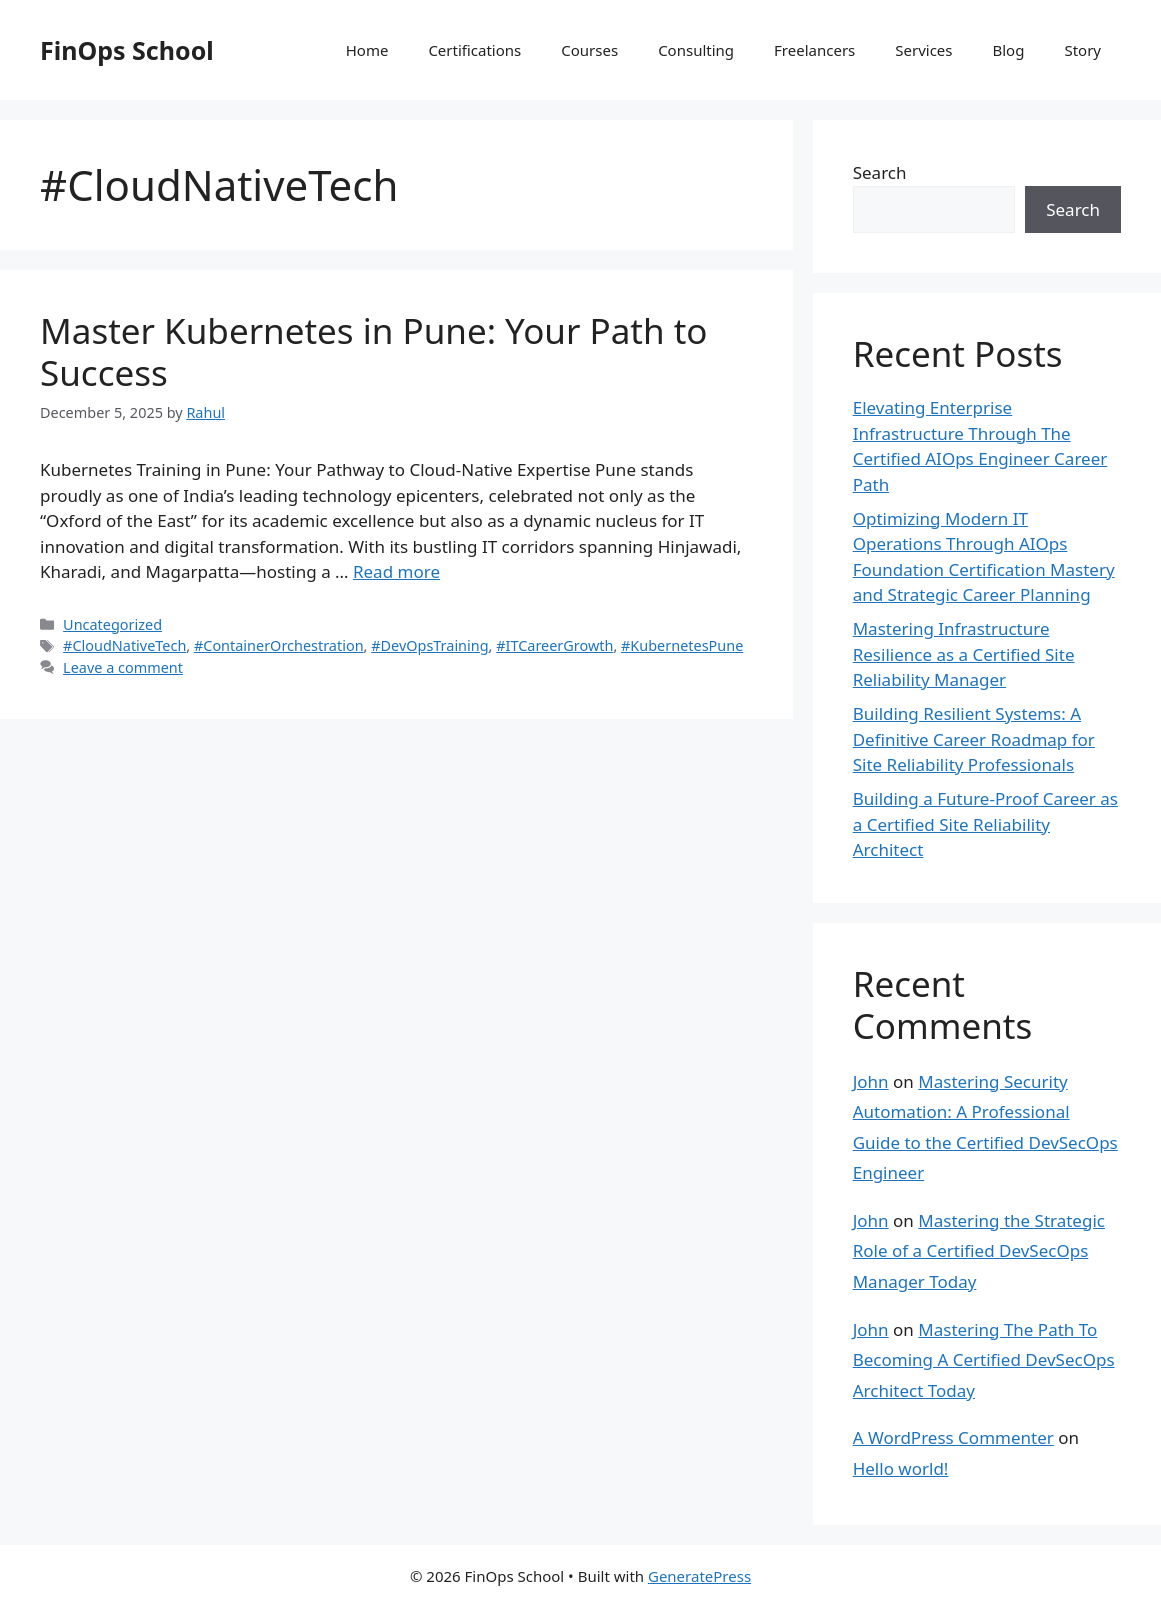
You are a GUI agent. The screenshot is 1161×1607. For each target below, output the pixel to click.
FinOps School (127, 50)
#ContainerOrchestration (279, 645)
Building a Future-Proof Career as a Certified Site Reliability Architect (985, 824)
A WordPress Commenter (953, 1437)
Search (880, 172)
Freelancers (814, 50)
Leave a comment (123, 667)
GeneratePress (699, 1576)
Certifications (474, 50)
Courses (589, 50)
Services (923, 50)
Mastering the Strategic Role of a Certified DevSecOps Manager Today (979, 1251)
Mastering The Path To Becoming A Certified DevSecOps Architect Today (984, 1360)
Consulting (696, 50)
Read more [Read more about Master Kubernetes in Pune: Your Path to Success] (396, 571)
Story (1082, 50)
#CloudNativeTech (124, 645)
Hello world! (901, 1468)
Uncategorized (112, 624)
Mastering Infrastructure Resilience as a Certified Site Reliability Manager (964, 654)
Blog (1009, 50)
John (871, 1081)
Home (367, 50)
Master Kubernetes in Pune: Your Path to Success (374, 351)
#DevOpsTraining (429, 645)
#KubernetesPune (682, 645)
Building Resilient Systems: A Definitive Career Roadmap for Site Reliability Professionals (974, 739)
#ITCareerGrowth (554, 645)
